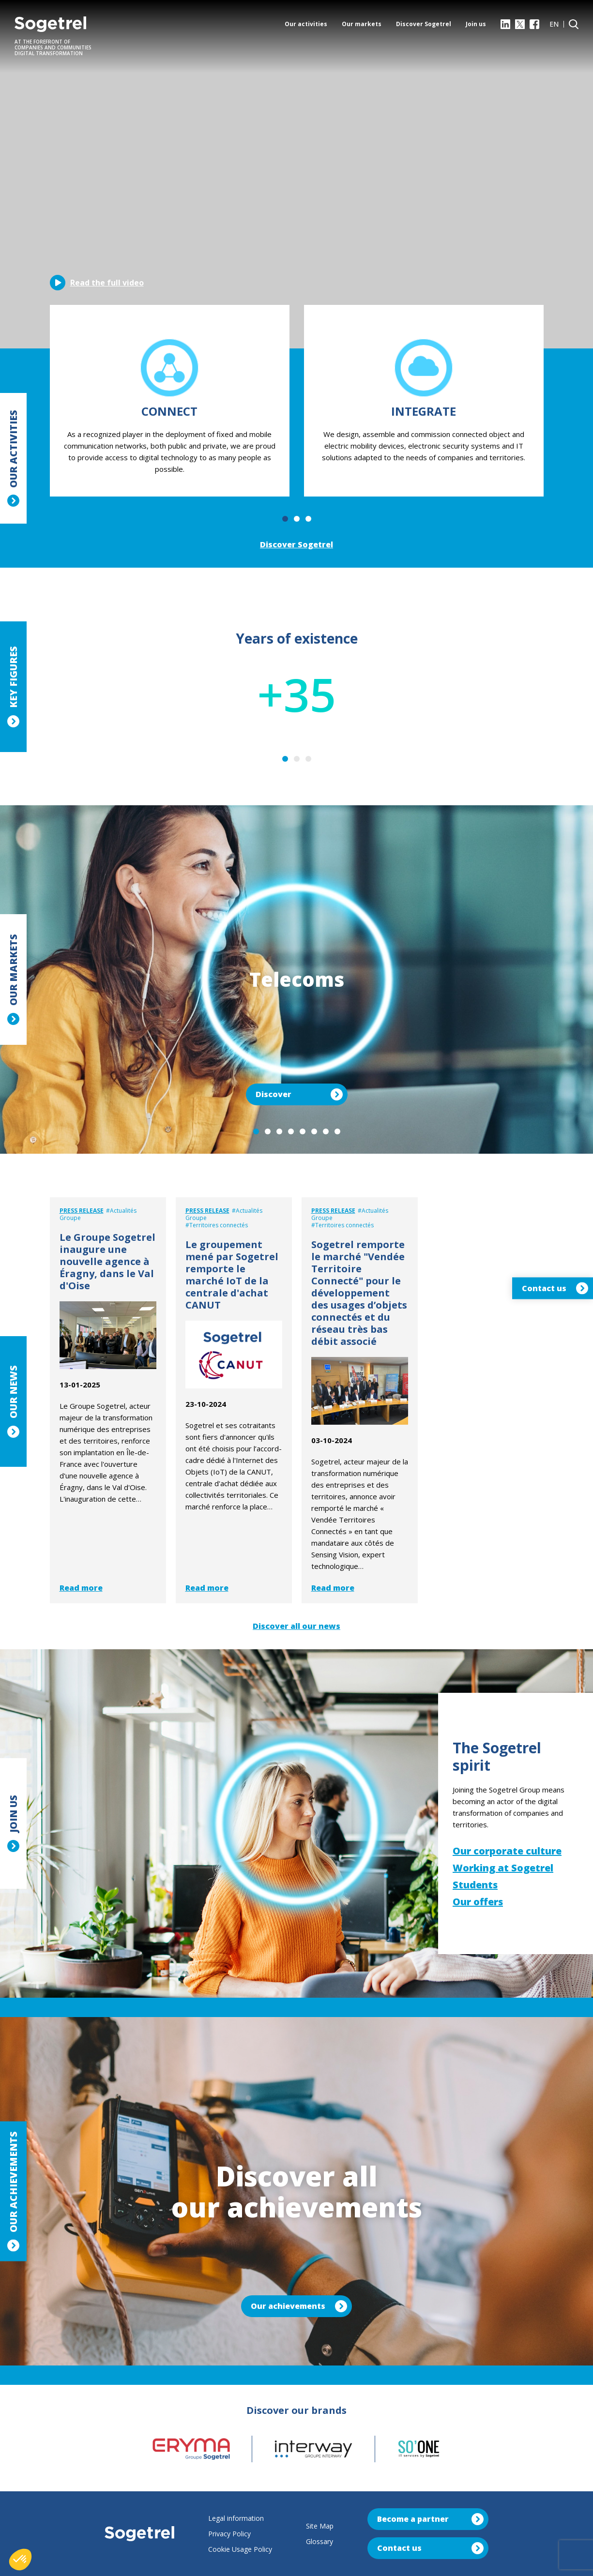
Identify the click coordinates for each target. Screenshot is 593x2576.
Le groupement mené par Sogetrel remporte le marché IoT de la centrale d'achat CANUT (231, 1274)
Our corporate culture (507, 1850)
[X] (520, 24)
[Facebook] (534, 24)
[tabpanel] (170, 401)
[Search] (573, 24)
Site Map (320, 2526)
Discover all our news (296, 1626)
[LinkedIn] (505, 24)
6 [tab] (314, 1131)
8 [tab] (337, 1131)
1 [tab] (285, 519)
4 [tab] (291, 1131)
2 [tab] (297, 519)
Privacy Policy (229, 2533)
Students (475, 1884)
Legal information (236, 2518)
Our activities (306, 24)
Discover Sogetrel (423, 24)
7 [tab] (326, 1131)
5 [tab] (302, 1131)
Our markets (361, 24)
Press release (82, 1210)
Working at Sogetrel (503, 1867)
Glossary (319, 2541)
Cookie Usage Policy (240, 2549)
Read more (81, 1587)
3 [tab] (308, 519)
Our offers (478, 1901)
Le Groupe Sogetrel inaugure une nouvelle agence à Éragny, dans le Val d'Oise (107, 1261)
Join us (476, 24)
